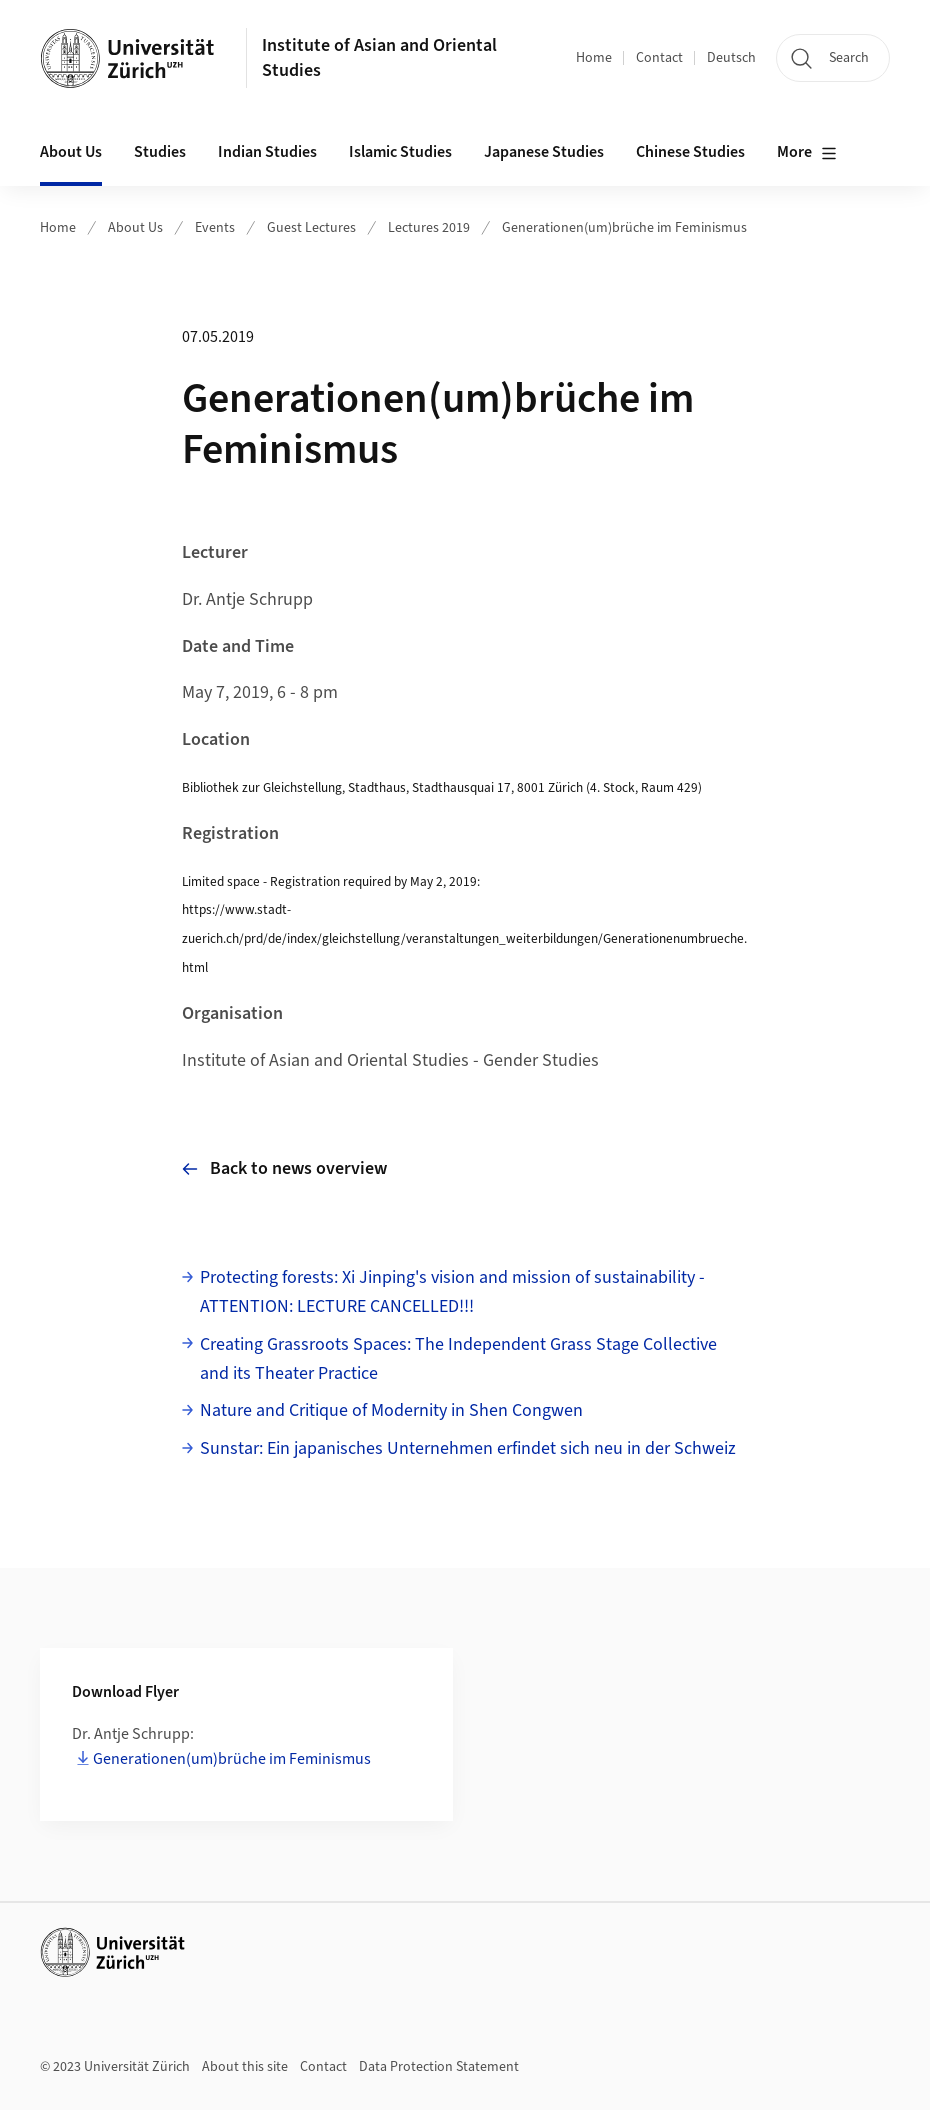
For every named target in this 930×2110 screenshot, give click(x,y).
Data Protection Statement (439, 2067)
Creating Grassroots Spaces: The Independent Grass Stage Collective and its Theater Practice (458, 1359)
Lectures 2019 (429, 228)
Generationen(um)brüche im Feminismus (624, 228)
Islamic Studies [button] (400, 152)
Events (215, 228)
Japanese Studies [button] (544, 152)
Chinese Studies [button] (690, 152)
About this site (245, 2067)
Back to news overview (284, 1168)
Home (594, 58)
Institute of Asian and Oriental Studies (379, 58)
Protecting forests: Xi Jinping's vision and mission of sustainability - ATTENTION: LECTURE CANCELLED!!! (452, 1292)
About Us (135, 228)
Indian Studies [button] (267, 152)
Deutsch (731, 58)
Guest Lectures (311, 228)
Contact (659, 58)
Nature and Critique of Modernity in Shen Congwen (391, 1410)
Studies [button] (160, 152)
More (807, 153)
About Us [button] (71, 152)
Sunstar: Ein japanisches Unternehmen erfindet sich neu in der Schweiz (468, 1448)
